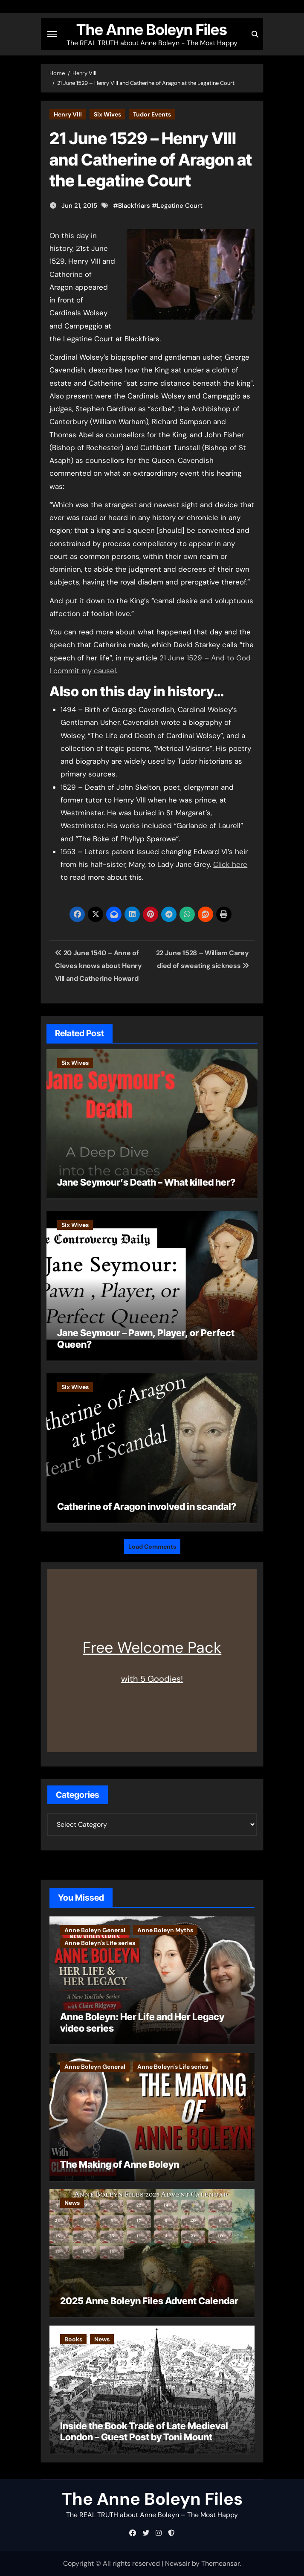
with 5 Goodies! (152, 1678)
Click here (230, 864)
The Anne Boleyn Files (151, 29)
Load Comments (152, 1546)
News (72, 2203)
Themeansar (220, 2563)
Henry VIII (68, 114)
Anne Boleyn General (94, 1930)
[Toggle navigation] (52, 34)
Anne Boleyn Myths (165, 1930)
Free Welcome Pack (152, 1647)
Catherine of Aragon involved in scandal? (146, 1506)
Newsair (177, 2563)
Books (73, 2339)
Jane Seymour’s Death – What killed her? (146, 1182)
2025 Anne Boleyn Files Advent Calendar (149, 2300)
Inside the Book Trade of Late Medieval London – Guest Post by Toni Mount (144, 2431)
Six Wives (107, 114)
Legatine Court (180, 205)
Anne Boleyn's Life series (99, 1943)
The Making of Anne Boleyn (119, 2164)
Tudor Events (152, 114)
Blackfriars (134, 205)
